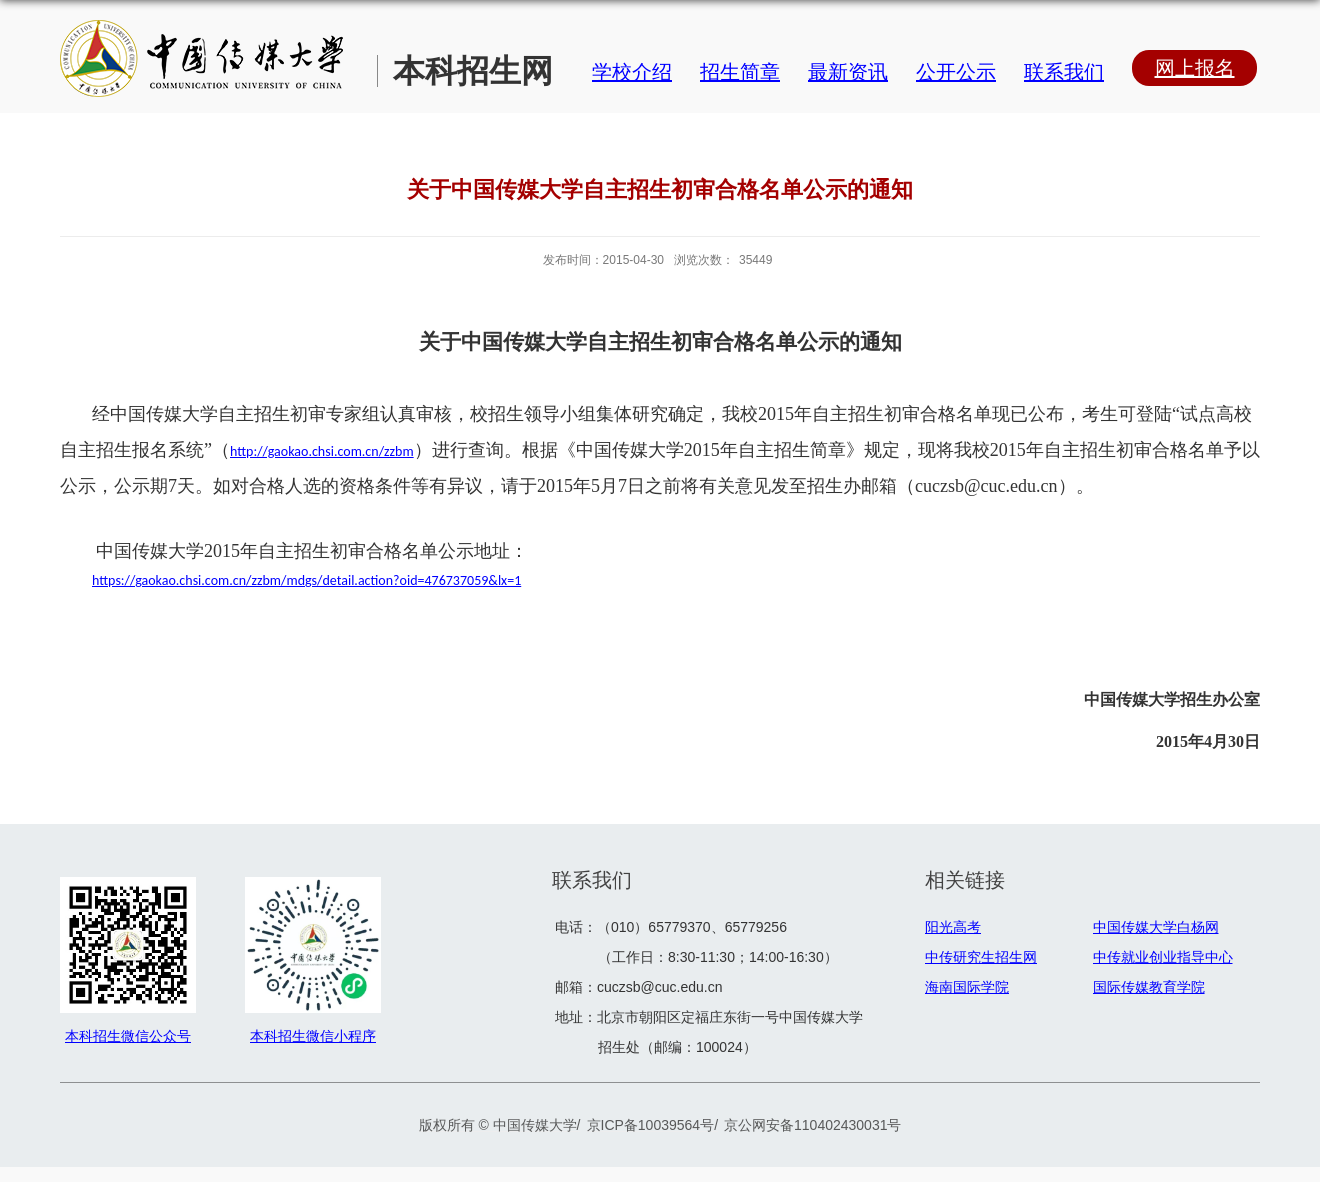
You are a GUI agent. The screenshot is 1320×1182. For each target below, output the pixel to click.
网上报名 (1195, 68)
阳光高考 (953, 927)
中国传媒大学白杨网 (1156, 927)
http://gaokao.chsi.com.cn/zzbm (322, 451)
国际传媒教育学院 (1149, 987)
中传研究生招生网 (981, 957)
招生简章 (740, 72)
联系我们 (1064, 72)
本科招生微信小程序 (313, 1036)
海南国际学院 (967, 987)
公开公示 (956, 72)
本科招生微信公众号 (128, 1036)
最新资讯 (848, 72)
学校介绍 (632, 72)
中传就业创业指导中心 (1163, 957)
